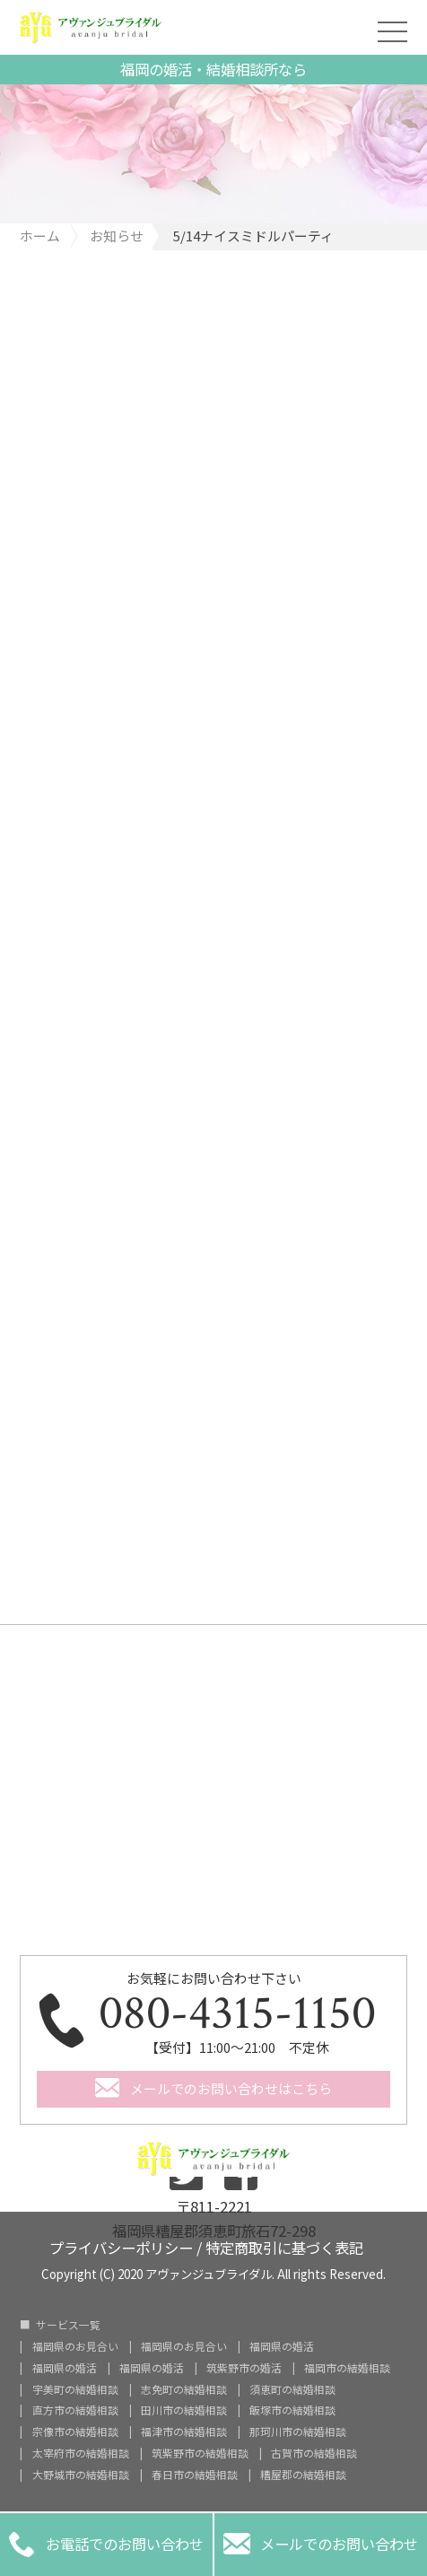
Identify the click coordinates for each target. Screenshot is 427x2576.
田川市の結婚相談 (184, 2410)
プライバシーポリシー (121, 2246)
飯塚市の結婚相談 (292, 2410)
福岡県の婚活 (281, 2346)
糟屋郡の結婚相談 (303, 2474)
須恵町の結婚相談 (292, 2389)
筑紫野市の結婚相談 (200, 2453)
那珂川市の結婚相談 (297, 2431)
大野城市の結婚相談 (80, 2474)
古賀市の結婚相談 (314, 2453)
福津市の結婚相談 (184, 2431)
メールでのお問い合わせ (321, 2544)
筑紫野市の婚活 (244, 2367)
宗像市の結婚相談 (75, 2431)
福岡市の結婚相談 (347, 2367)
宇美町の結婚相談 (75, 2389)
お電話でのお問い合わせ (107, 2544)
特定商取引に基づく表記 (284, 2246)
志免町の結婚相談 (184, 2389)
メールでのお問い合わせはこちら (231, 2088)
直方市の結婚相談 (75, 2410)
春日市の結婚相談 (195, 2474)
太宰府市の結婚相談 (80, 2453)
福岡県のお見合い (75, 2346)
